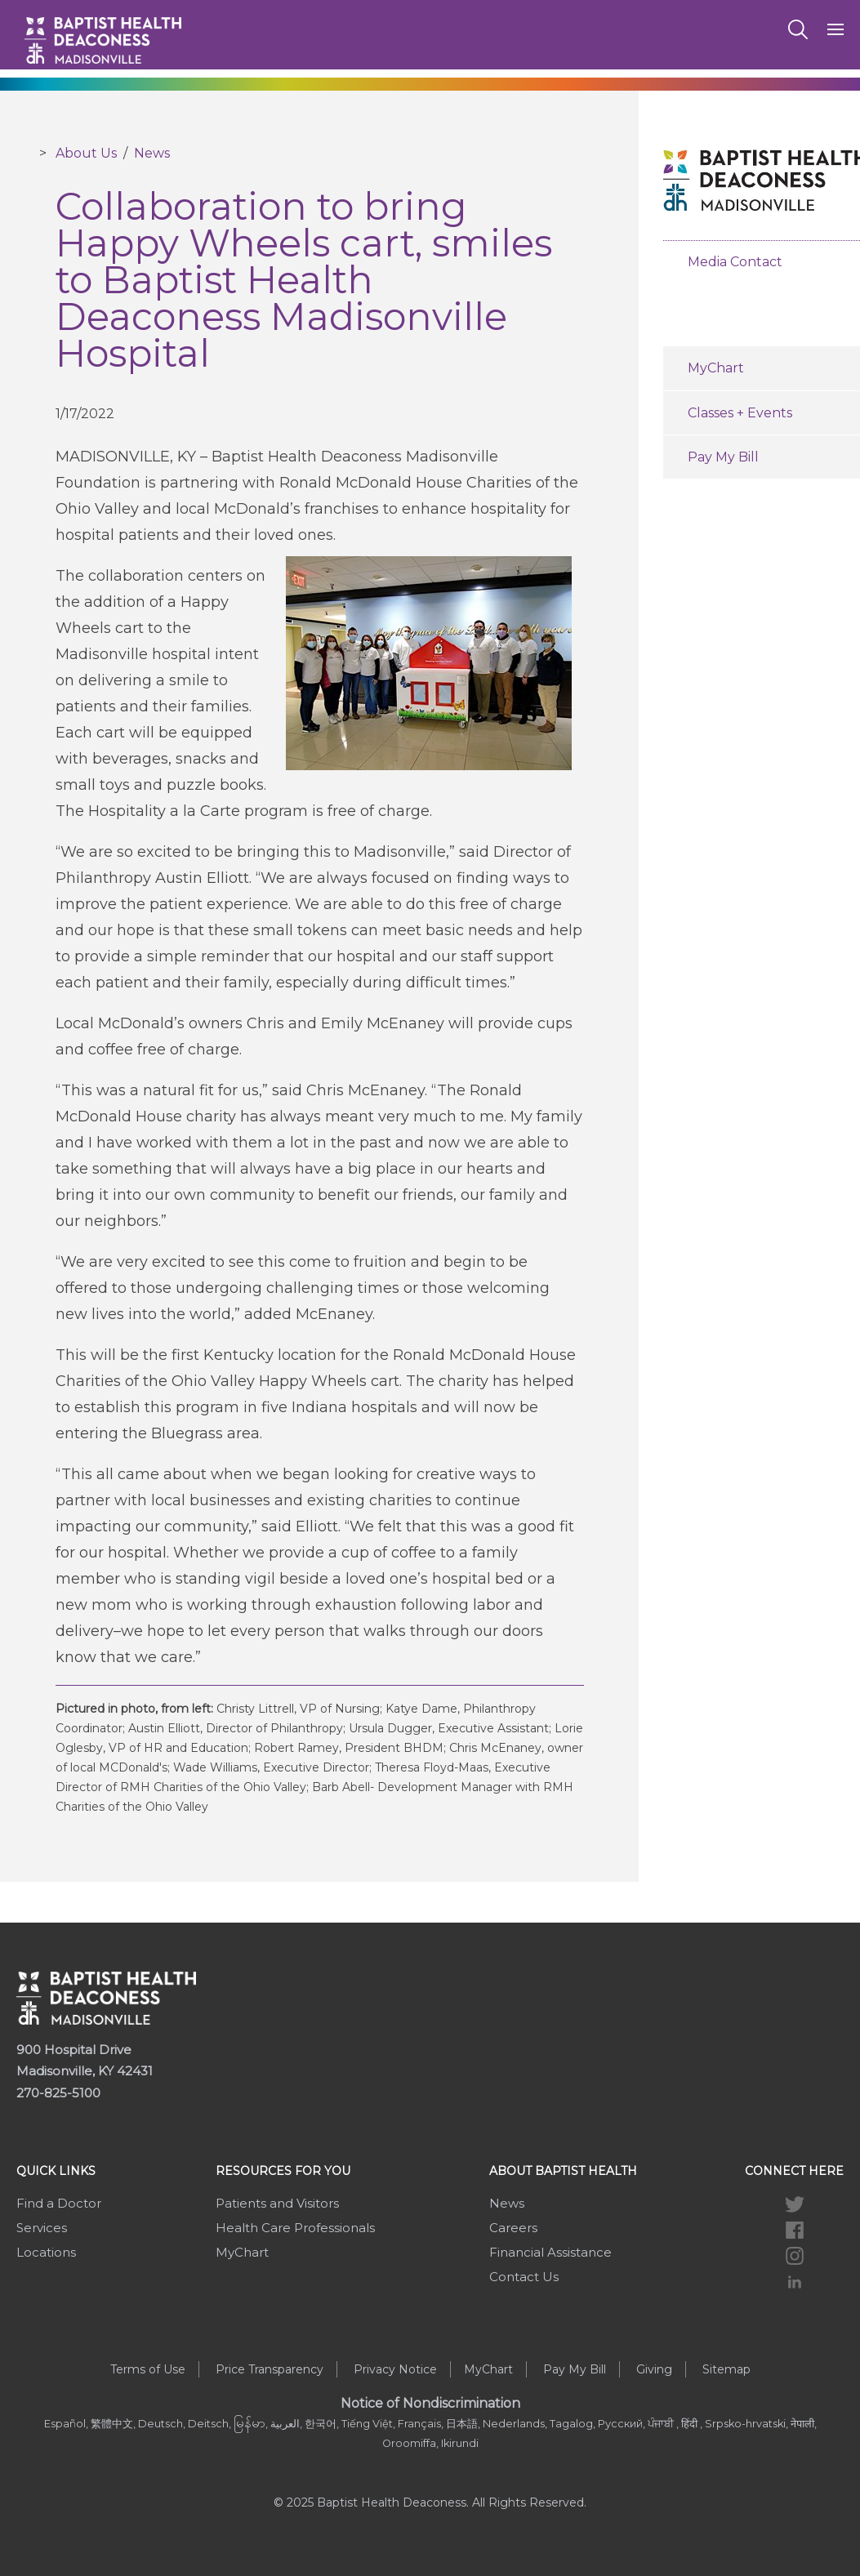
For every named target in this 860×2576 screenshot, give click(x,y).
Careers (513, 2227)
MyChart (716, 368)
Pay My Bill (723, 457)
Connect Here (794, 2171)
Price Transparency (269, 2369)
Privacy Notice (395, 2369)
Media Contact (735, 262)
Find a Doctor (58, 2203)
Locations (46, 2252)
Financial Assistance (550, 2252)
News (152, 153)
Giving (654, 2369)
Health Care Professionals (295, 2227)
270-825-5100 (58, 2093)
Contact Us (524, 2276)
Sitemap (726, 2369)
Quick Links (56, 2171)
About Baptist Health (563, 2171)
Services (41, 2227)
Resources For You (283, 2171)
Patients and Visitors (277, 2203)
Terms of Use (147, 2369)
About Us (86, 153)
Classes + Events (740, 413)
